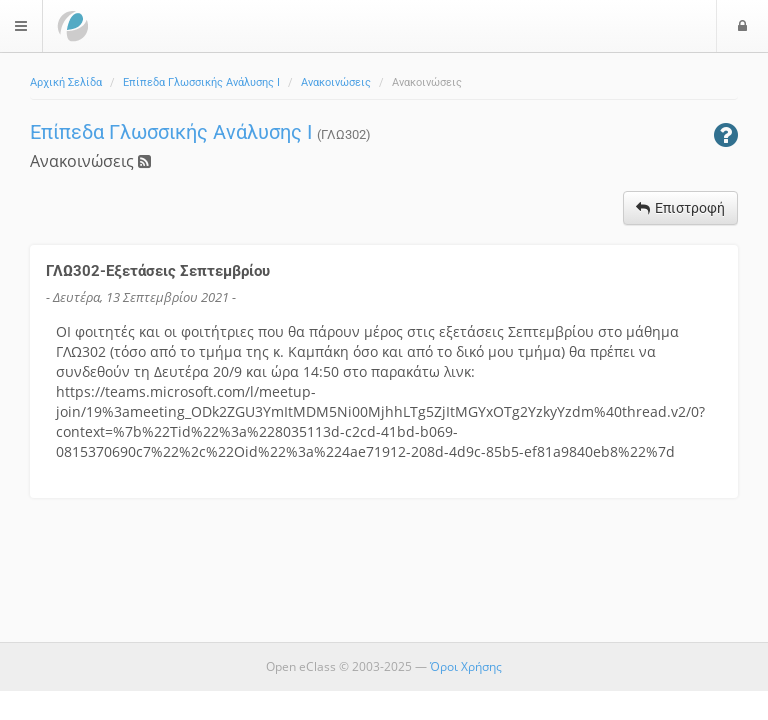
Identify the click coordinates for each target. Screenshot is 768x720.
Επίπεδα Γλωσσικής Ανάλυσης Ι (201, 82)
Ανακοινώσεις (336, 82)
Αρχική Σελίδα (66, 82)
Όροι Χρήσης (466, 666)
